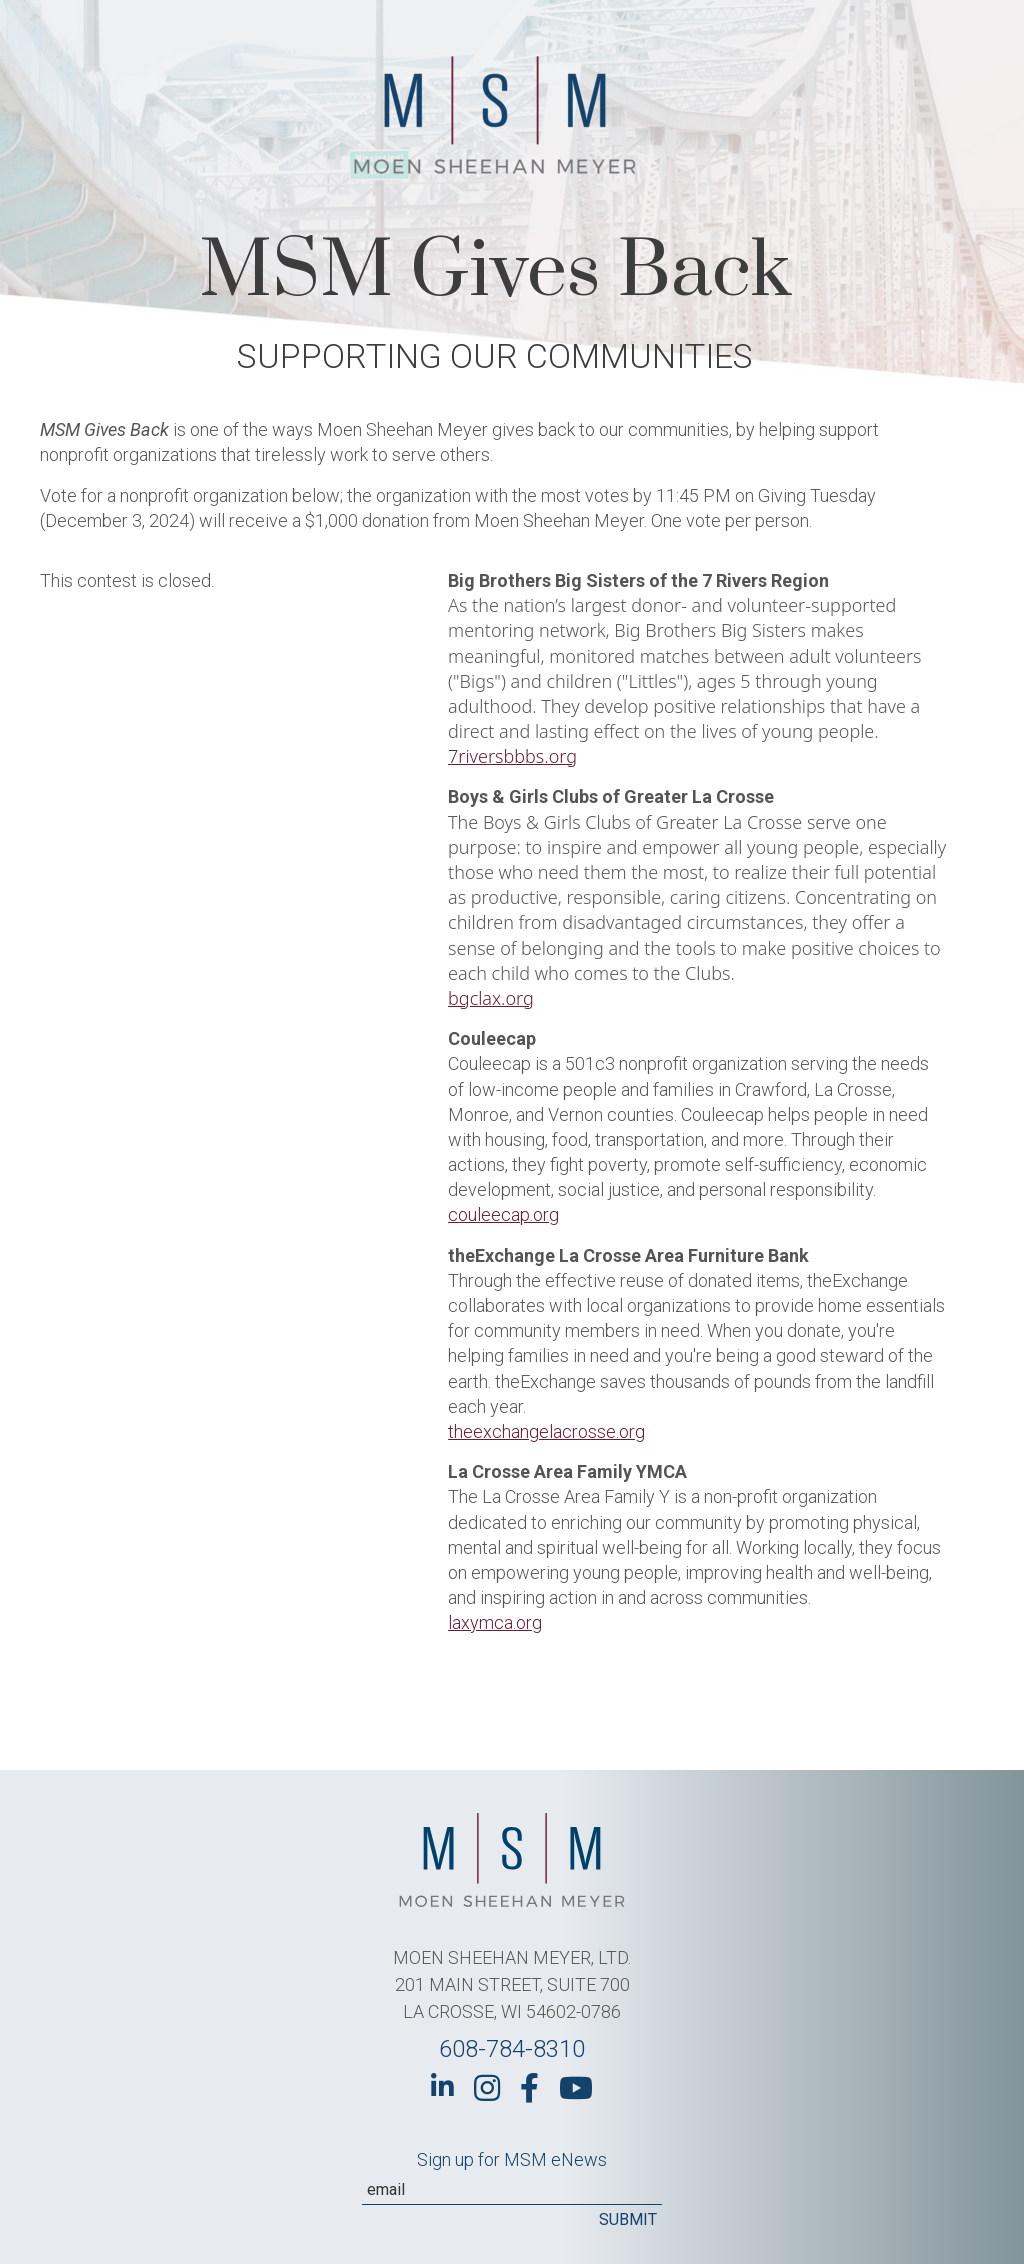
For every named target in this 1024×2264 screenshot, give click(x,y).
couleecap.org (503, 1214)
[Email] (512, 2190)
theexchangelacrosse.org (546, 1431)
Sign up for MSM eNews (512, 2159)
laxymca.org (495, 1622)
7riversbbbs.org (512, 756)
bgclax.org (491, 998)
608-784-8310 (512, 2049)
